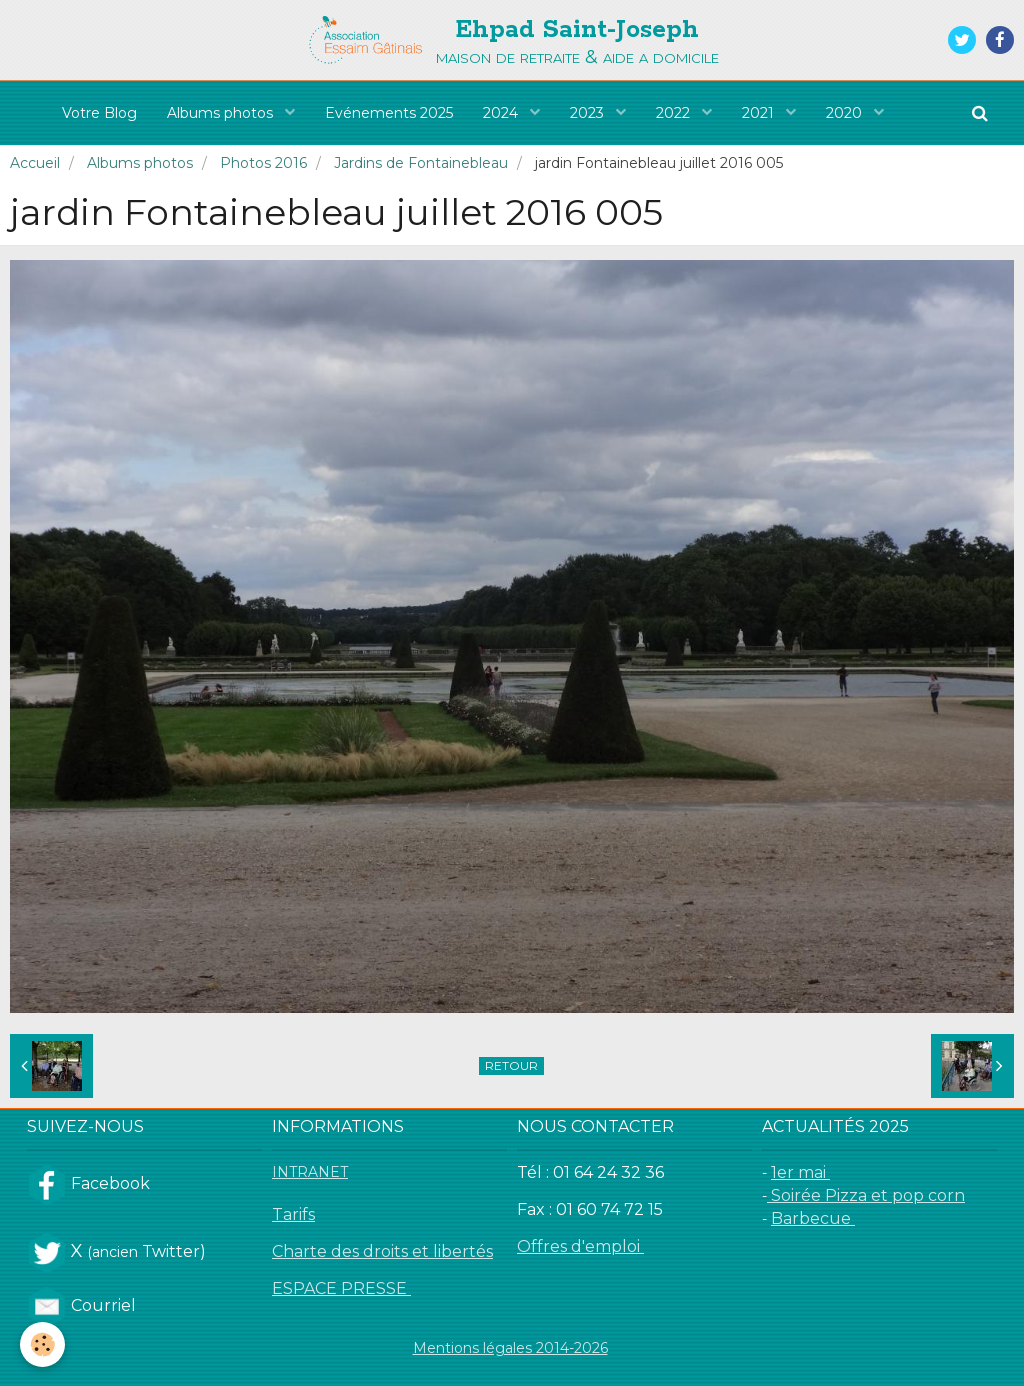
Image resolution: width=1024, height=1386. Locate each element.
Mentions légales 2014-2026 (510, 1348)
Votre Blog (99, 113)
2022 (675, 113)
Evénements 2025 (389, 113)
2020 (846, 113)
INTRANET (310, 1172)
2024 (502, 113)
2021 (760, 113)
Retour (511, 1065)
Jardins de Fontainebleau (421, 163)
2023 (589, 113)
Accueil (35, 163)
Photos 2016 (263, 163)
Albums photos (222, 113)
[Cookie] (42, 1344)
